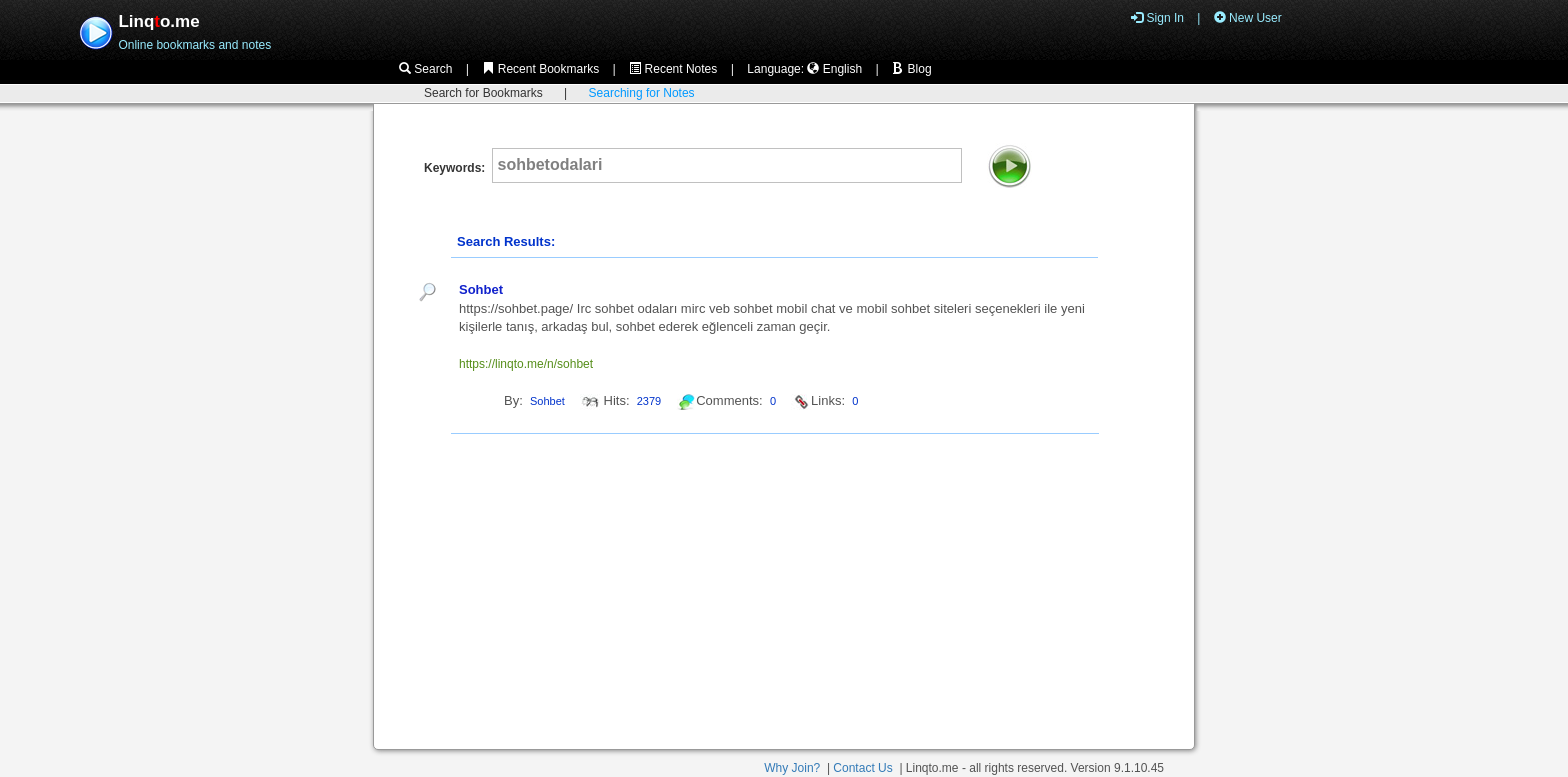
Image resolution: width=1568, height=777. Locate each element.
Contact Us (862, 768)
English (834, 69)
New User (1248, 18)
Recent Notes (673, 69)
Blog (911, 69)
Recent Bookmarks (540, 69)
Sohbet (481, 289)
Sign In (1157, 18)
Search (425, 69)
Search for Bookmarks (483, 93)
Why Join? (792, 768)
